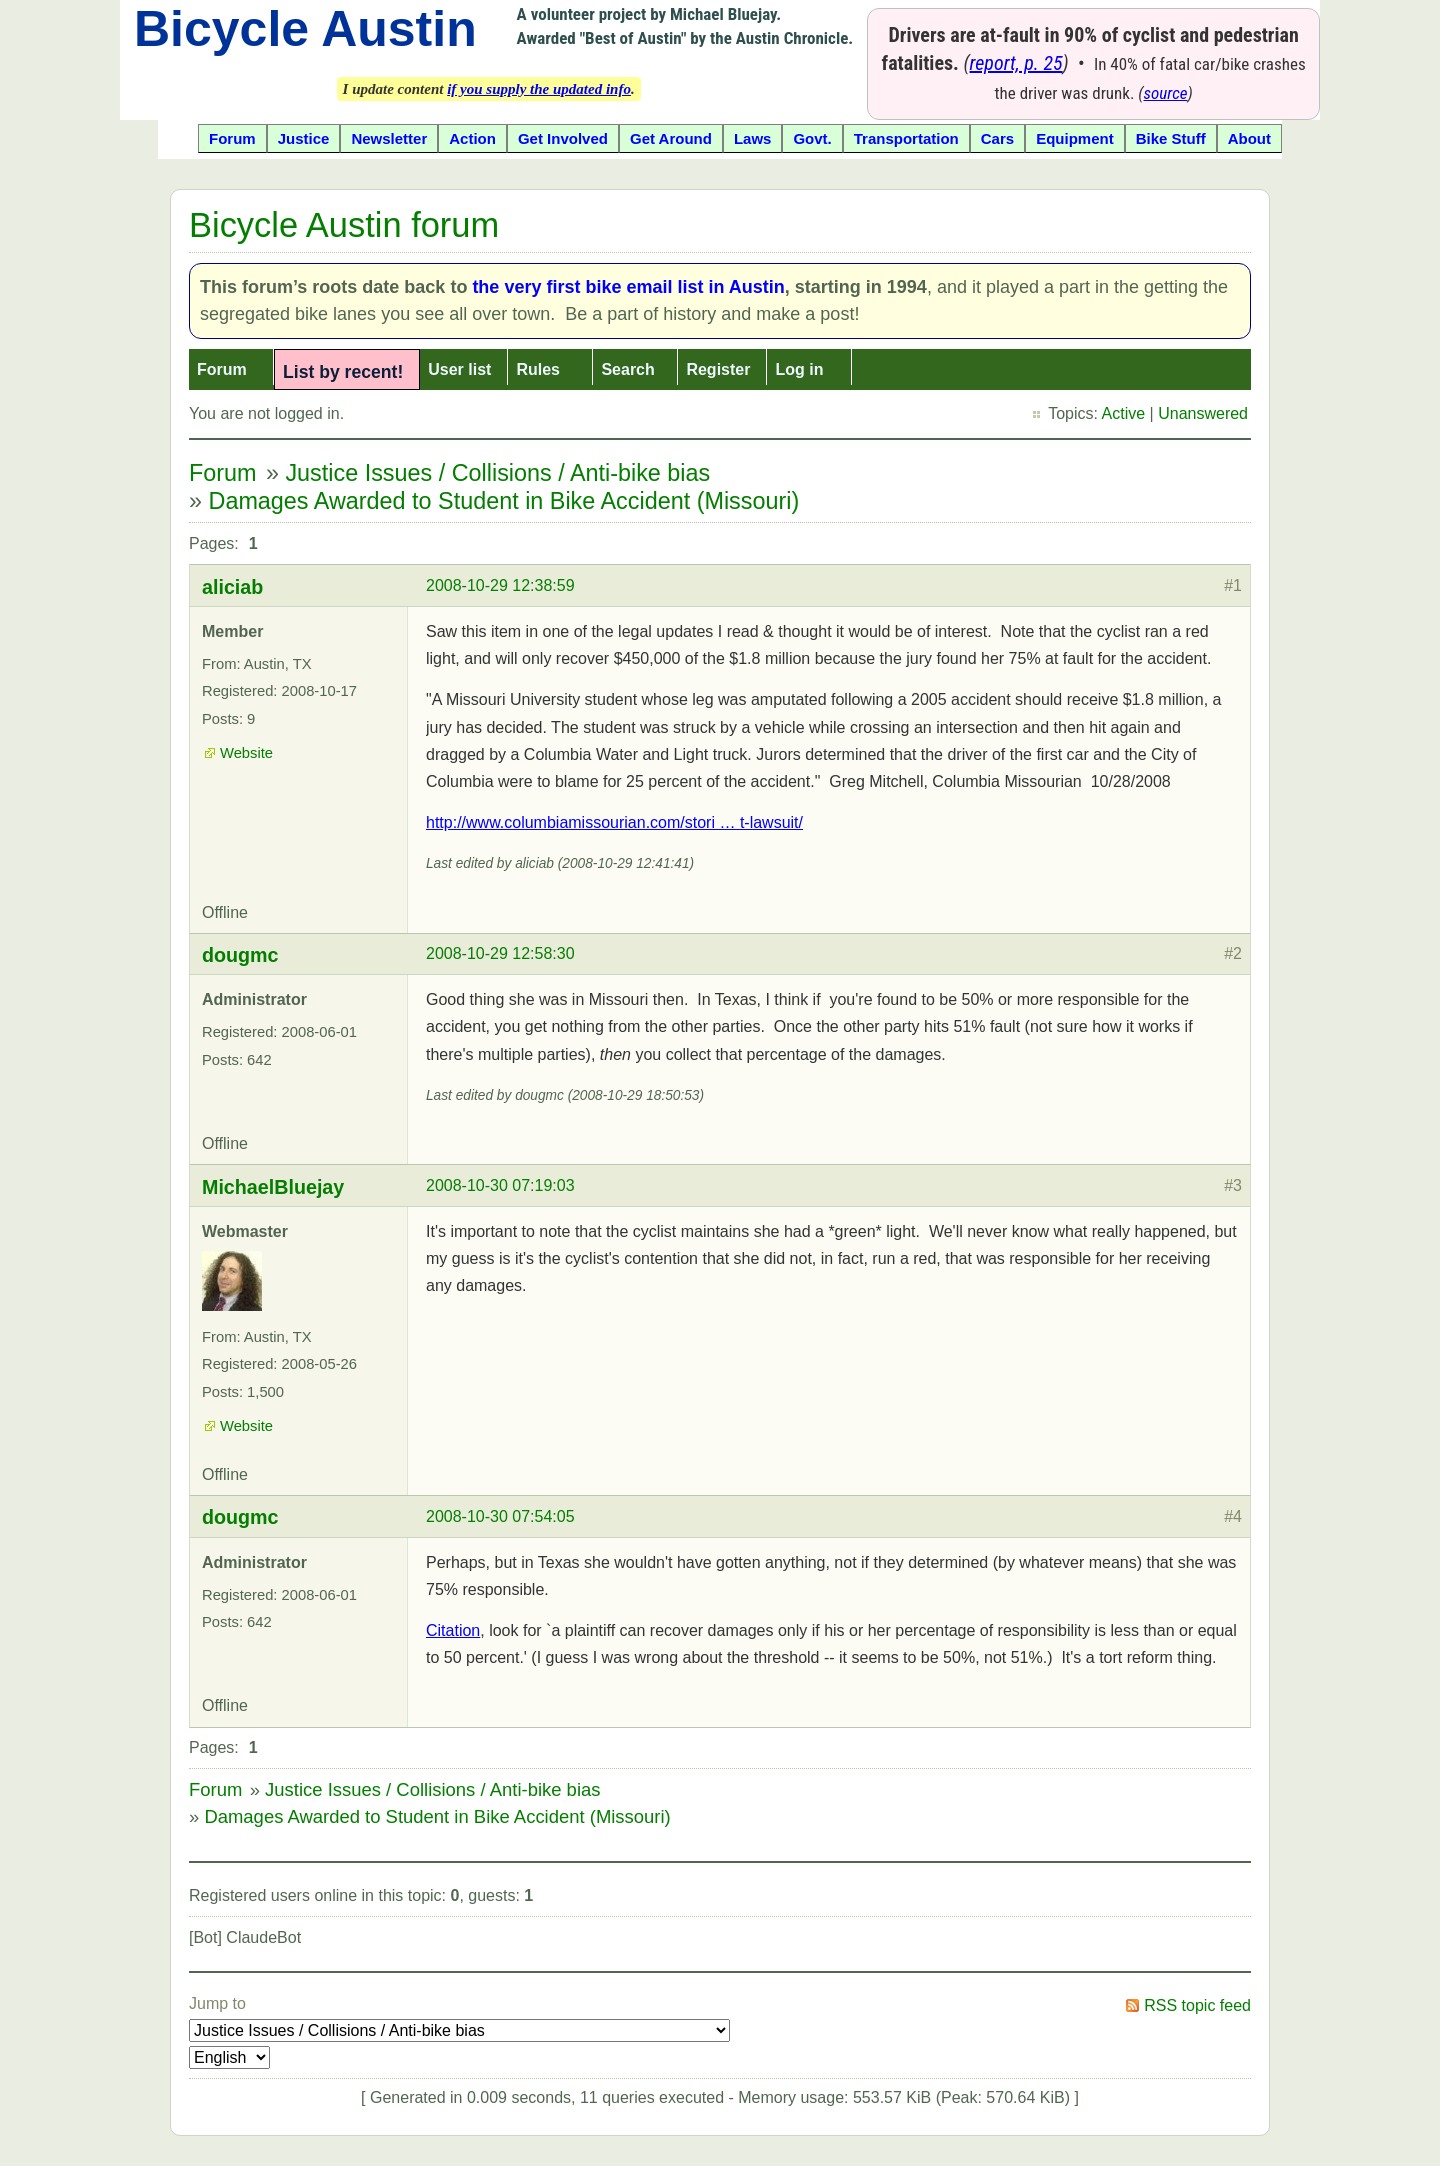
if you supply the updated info (539, 89)
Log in (799, 369)
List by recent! (343, 372)
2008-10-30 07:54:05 (500, 1516)
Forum (222, 369)
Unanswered (1203, 413)
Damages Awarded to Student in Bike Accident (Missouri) (504, 501)
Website (246, 753)
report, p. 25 (1016, 63)
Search (627, 369)
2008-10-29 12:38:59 (500, 585)
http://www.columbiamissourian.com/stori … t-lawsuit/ (614, 822)
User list (459, 369)
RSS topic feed (1197, 2005)
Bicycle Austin (305, 29)
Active (1124, 413)
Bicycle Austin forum (344, 225)
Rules (538, 369)
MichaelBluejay (273, 1187)
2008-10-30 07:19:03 (500, 1185)
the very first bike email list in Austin (628, 287)
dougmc (240, 955)
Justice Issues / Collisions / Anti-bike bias (497, 473)
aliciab (232, 587)
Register (718, 369)
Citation (453, 1630)
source (1166, 93)
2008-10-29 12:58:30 (500, 953)
